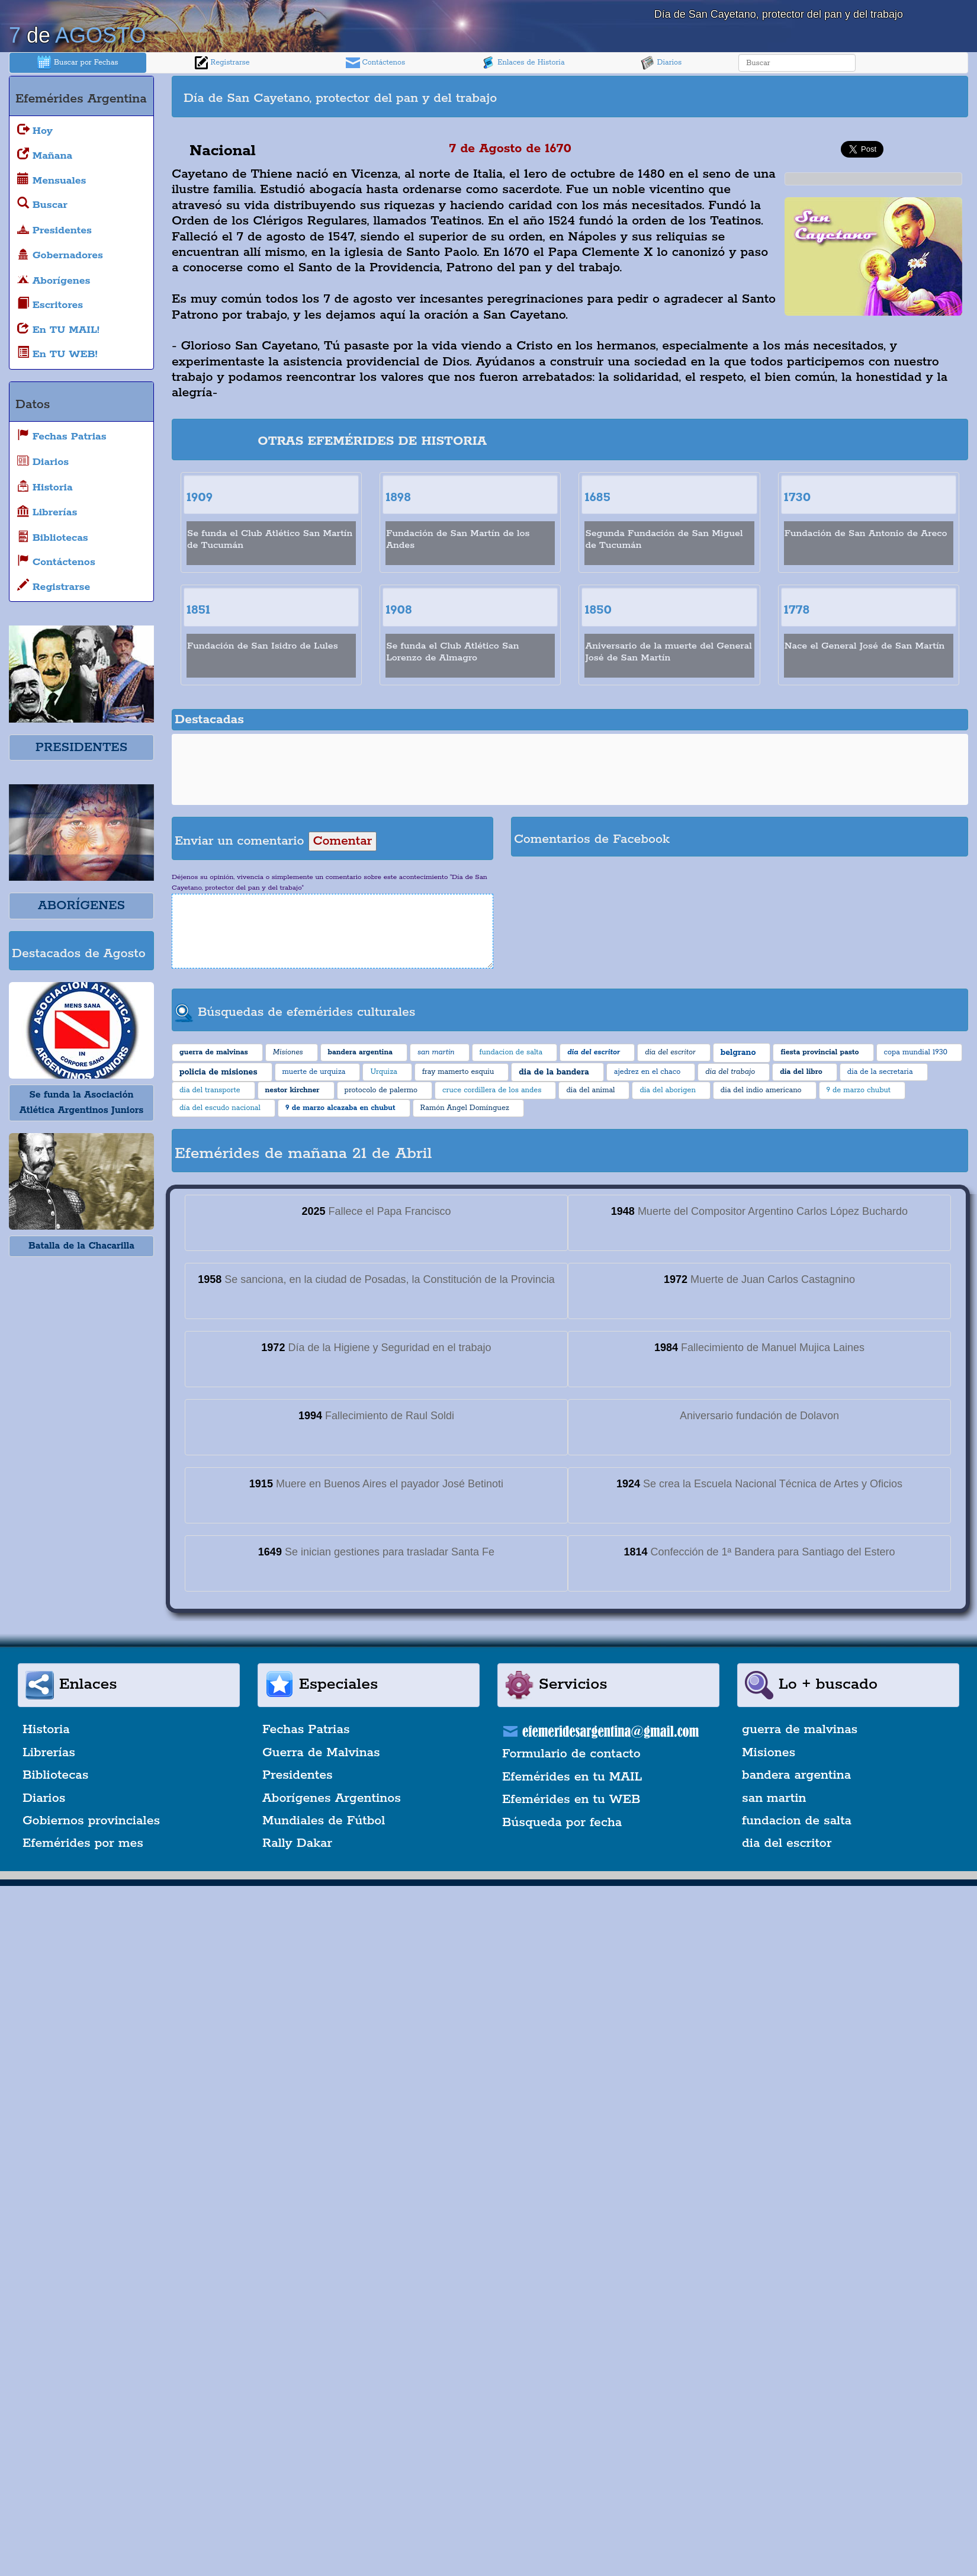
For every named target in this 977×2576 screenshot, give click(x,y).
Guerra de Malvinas (321, 1752)
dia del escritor (786, 1843)
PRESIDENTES (81, 747)
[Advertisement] (767, 96)
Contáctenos (376, 62)
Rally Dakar (297, 1843)
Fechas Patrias (306, 1729)
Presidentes (297, 1775)
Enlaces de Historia (522, 63)
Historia (46, 1729)
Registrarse (222, 63)
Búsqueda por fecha (562, 1822)
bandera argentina (796, 1775)
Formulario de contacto (571, 1754)
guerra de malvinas (799, 1729)
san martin (774, 1798)
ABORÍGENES (81, 905)
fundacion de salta (796, 1820)
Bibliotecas (55, 1775)
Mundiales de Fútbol (323, 1820)
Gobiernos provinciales (91, 1820)
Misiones (768, 1752)
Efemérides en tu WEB (571, 1799)
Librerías (49, 1752)
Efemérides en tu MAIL (572, 1777)
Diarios (661, 63)
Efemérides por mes (83, 1843)
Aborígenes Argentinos (331, 1798)
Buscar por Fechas (77, 63)
